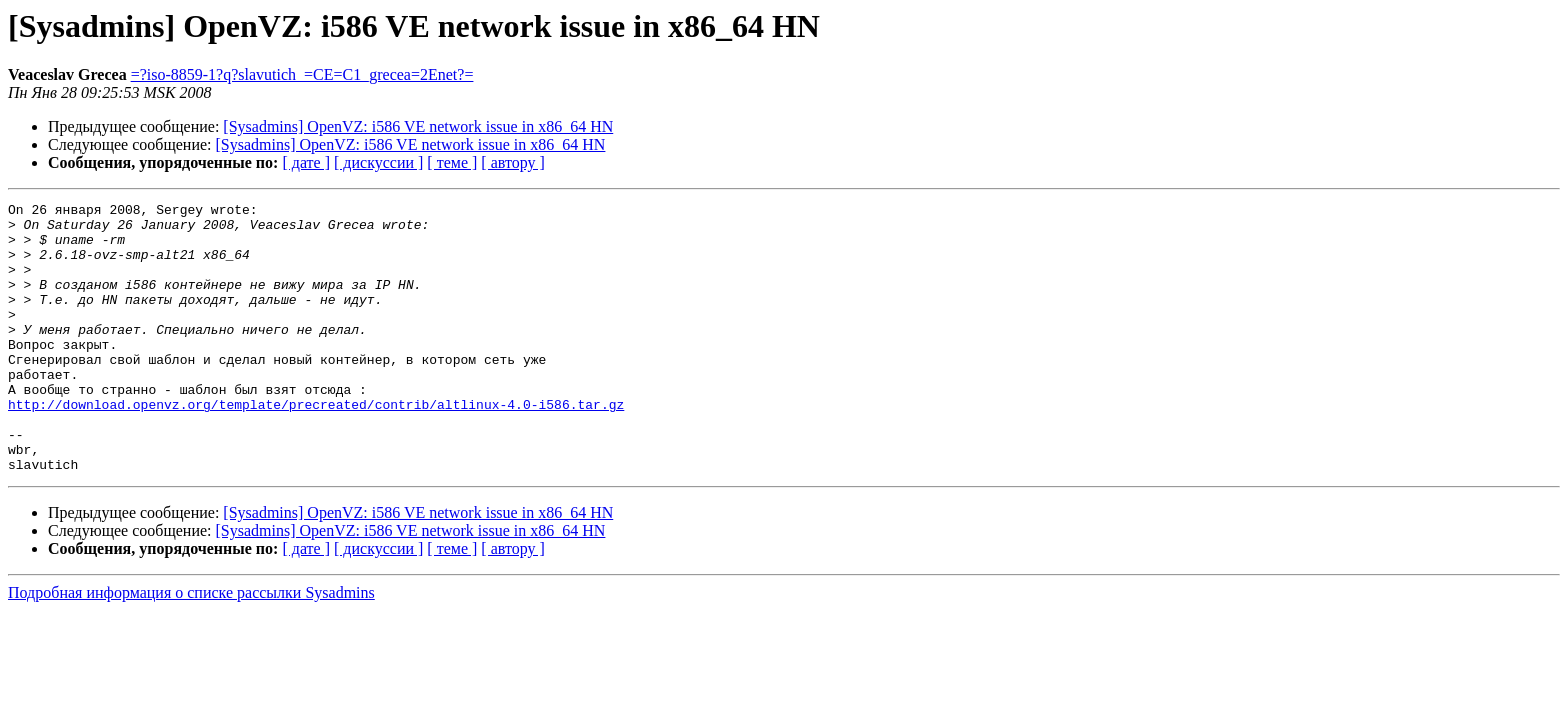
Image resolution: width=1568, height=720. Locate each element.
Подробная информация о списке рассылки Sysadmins (191, 646)
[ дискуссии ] (378, 162)
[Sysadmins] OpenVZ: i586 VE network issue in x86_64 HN (418, 126)
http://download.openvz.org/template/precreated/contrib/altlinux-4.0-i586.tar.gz (316, 446)
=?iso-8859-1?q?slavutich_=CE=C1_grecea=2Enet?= (302, 74)
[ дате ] (306, 162)
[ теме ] (452, 162)
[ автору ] (512, 162)
